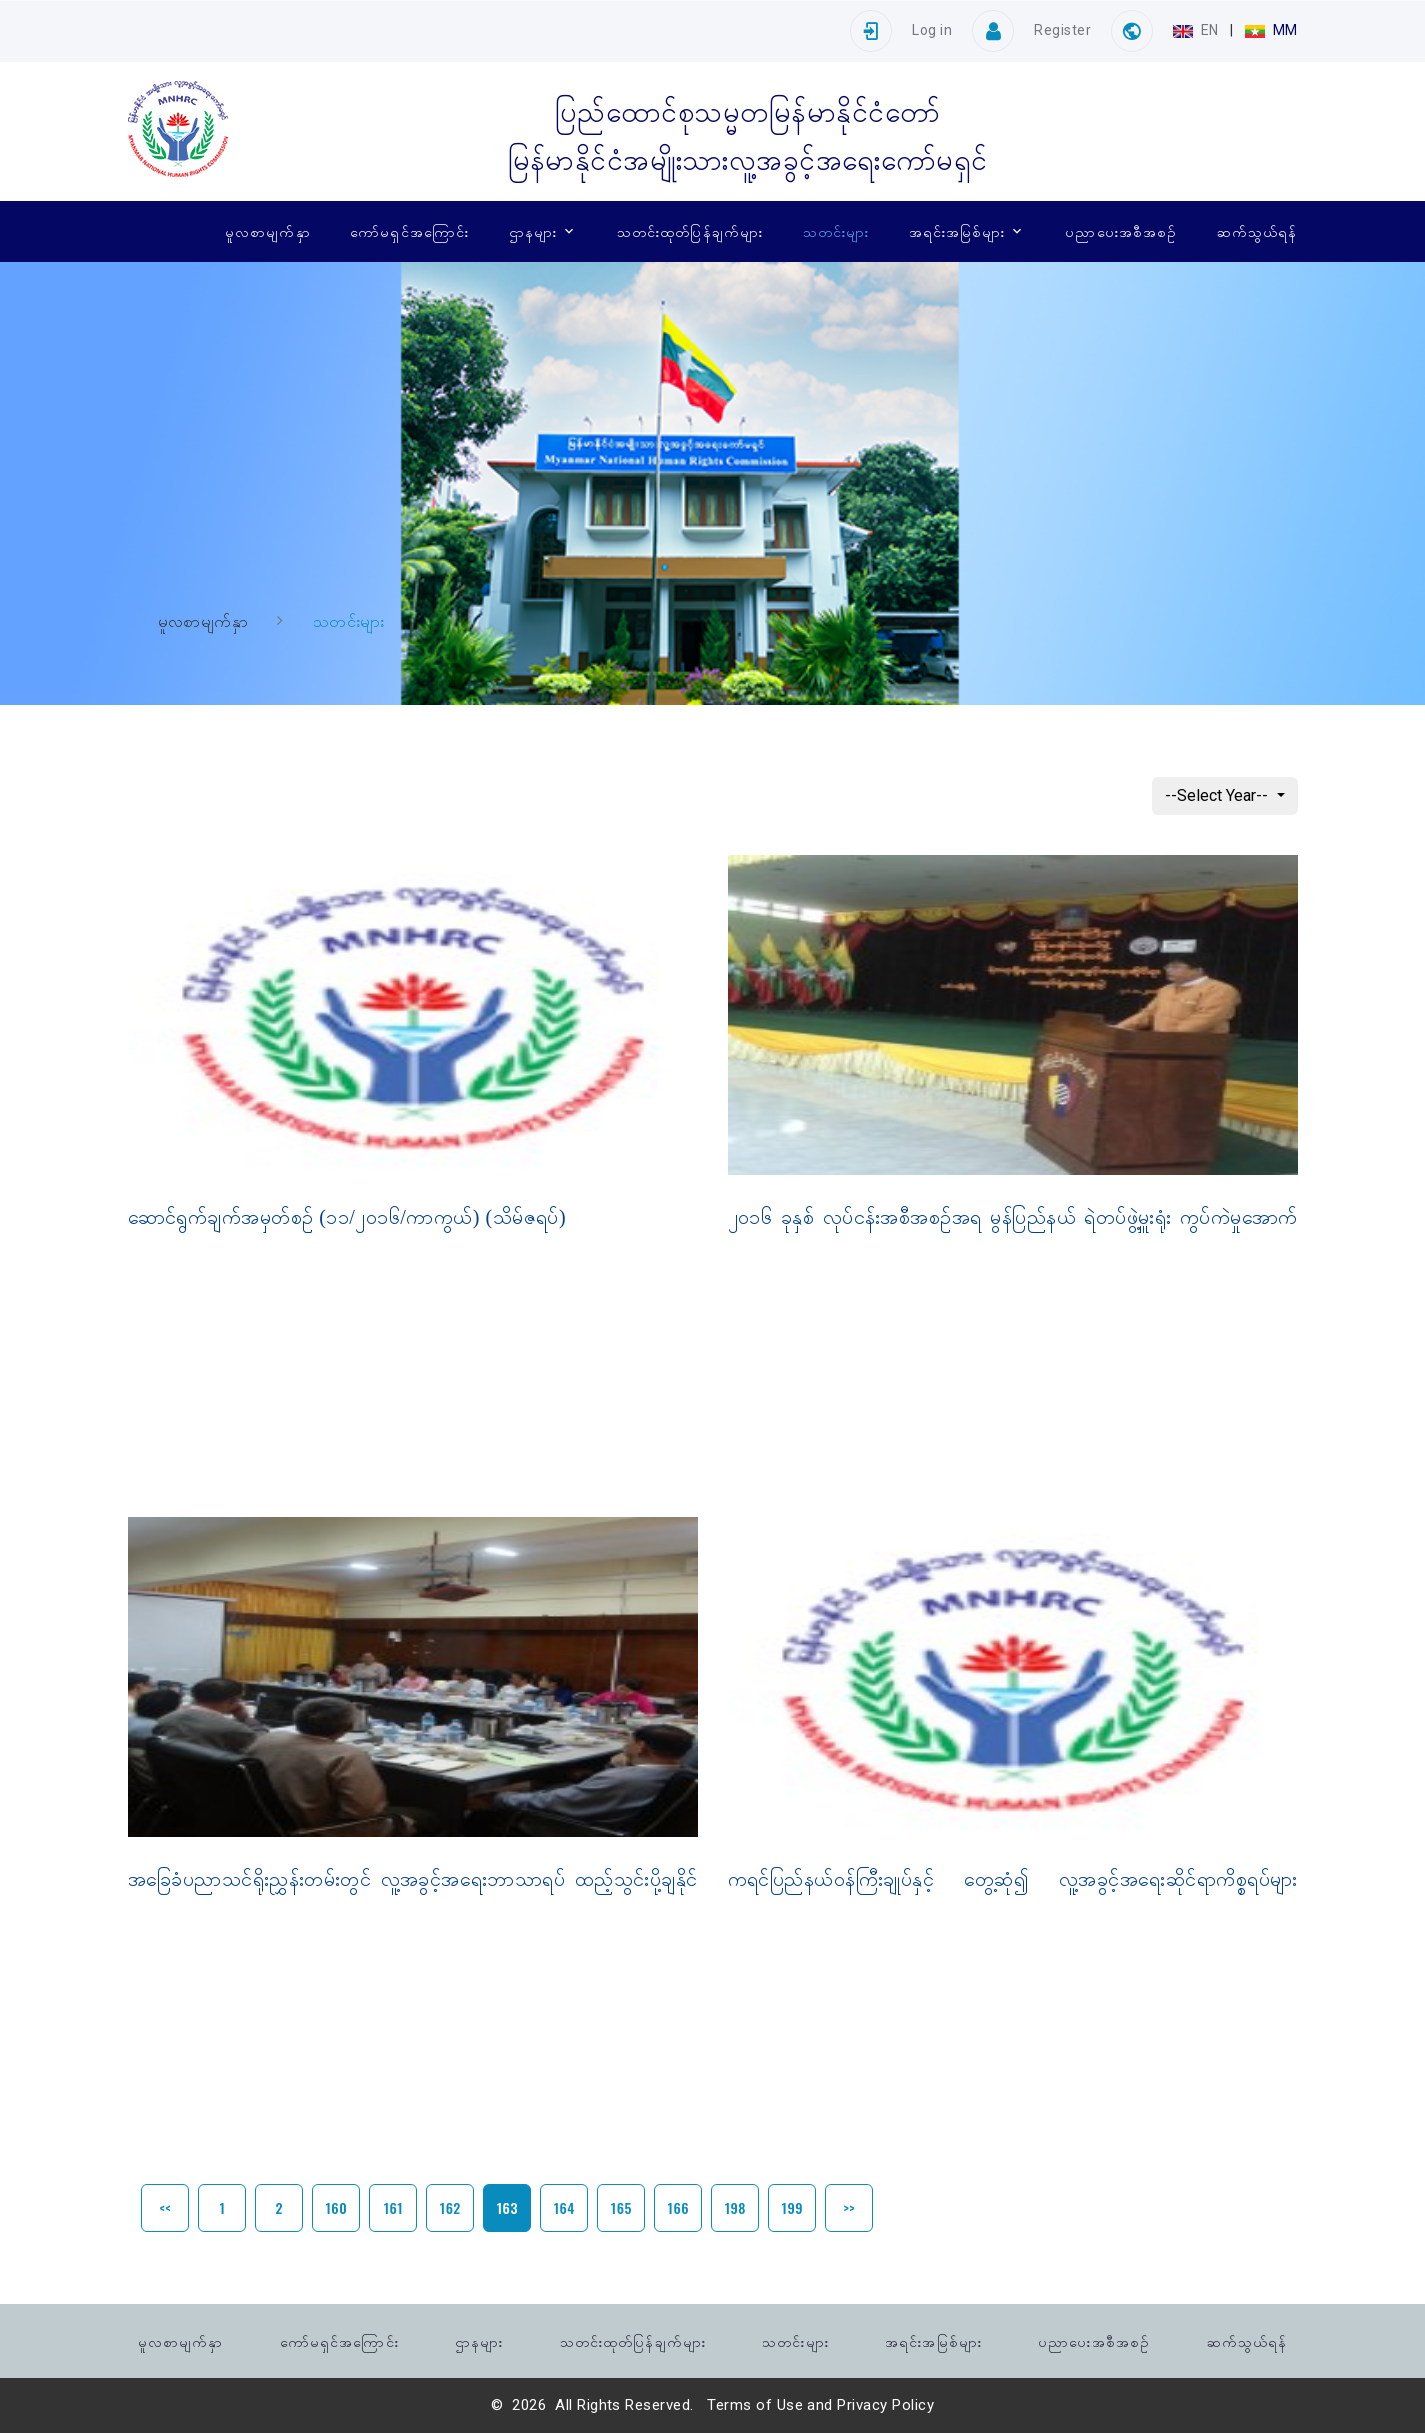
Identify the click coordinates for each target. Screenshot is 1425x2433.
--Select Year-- (1218, 795)
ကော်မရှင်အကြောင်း (409, 231)
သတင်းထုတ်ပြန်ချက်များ (690, 231)
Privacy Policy (885, 2405)
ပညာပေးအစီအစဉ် (1121, 231)
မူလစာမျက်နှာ (268, 231)
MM (1271, 30)
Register (1062, 30)
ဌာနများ (533, 231)
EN (1197, 30)
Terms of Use (755, 2405)
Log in (932, 30)
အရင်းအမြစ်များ (957, 231)
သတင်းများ (836, 231)
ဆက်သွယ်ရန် (1257, 231)
